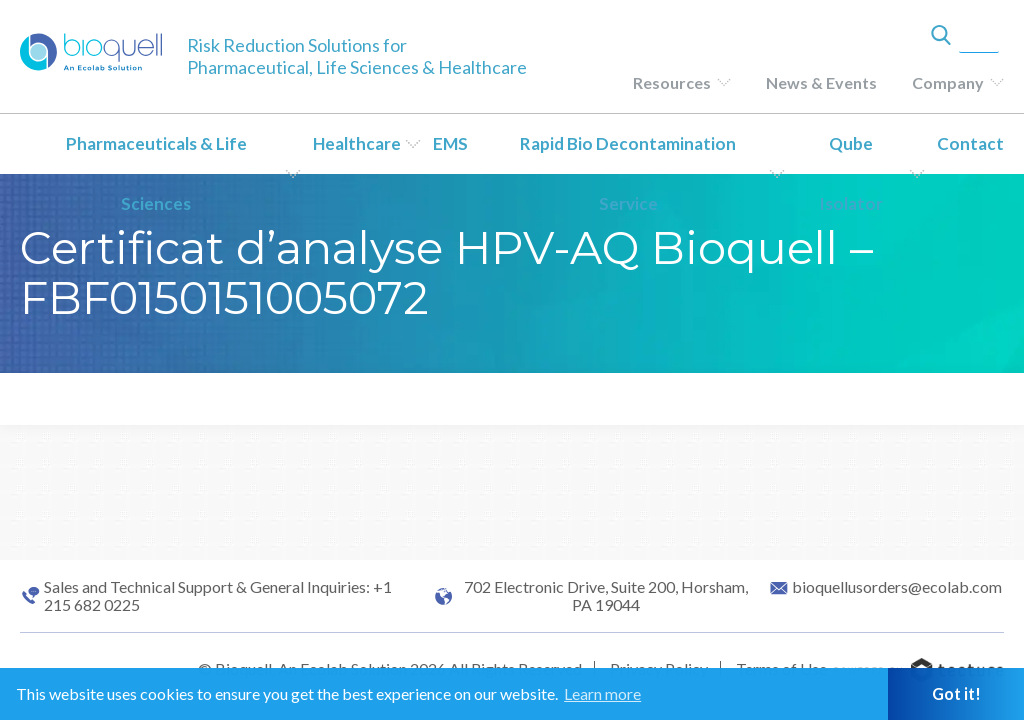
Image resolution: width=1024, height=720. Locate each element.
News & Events (821, 82)
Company (948, 82)
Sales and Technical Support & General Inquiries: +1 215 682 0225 (218, 596)
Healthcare (357, 143)
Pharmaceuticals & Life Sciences (156, 173)
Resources (672, 82)
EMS (450, 143)
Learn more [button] (602, 693)
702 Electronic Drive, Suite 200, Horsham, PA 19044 (606, 596)
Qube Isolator (851, 173)
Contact (970, 143)
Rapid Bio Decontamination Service (628, 173)
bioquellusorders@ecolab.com (897, 587)
